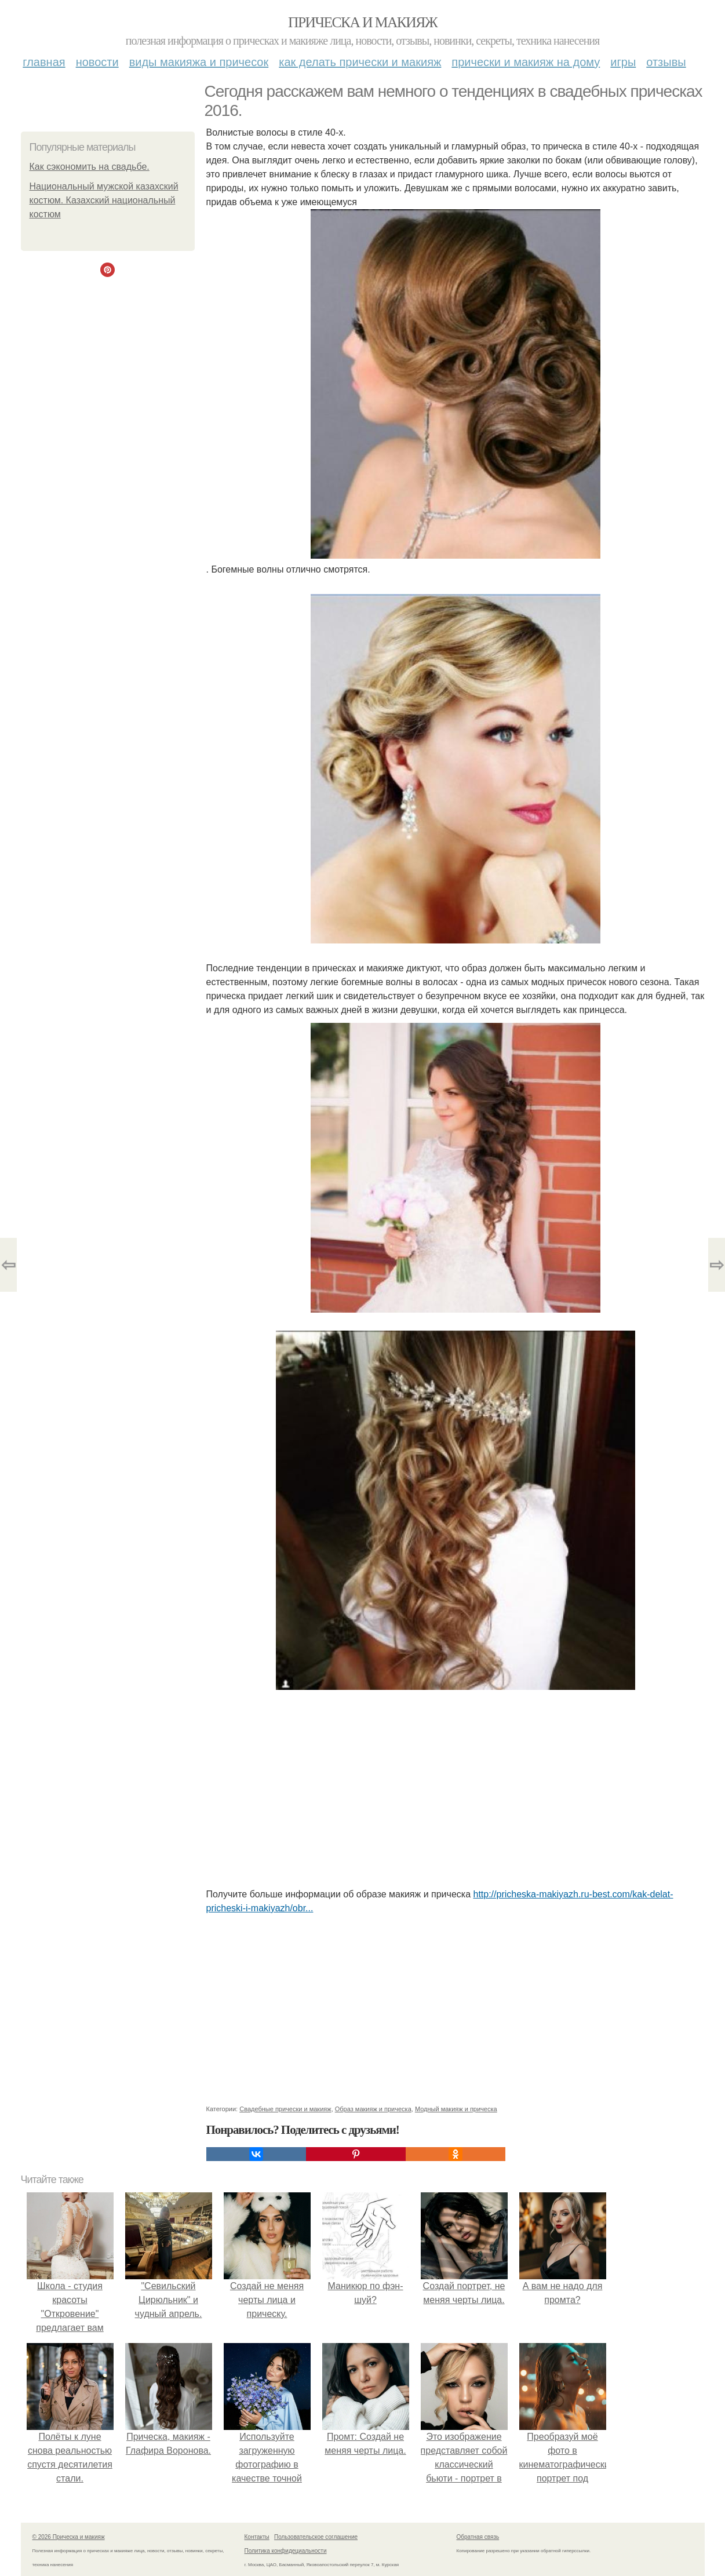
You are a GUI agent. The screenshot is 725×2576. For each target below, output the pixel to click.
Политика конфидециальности (286, 2551)
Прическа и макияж (362, 22)
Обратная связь (478, 2537)
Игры (623, 62)
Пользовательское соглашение (316, 2537)
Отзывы (666, 62)
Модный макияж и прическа (456, 2108)
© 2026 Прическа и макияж (68, 2537)
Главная (44, 62)
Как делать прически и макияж (360, 62)
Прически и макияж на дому (525, 62)
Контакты (257, 2537)
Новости (97, 62)
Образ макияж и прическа (373, 2108)
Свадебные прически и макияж (285, 2108)
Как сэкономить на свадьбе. (90, 167)
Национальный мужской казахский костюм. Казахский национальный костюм (104, 200)
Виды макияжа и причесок (199, 62)
